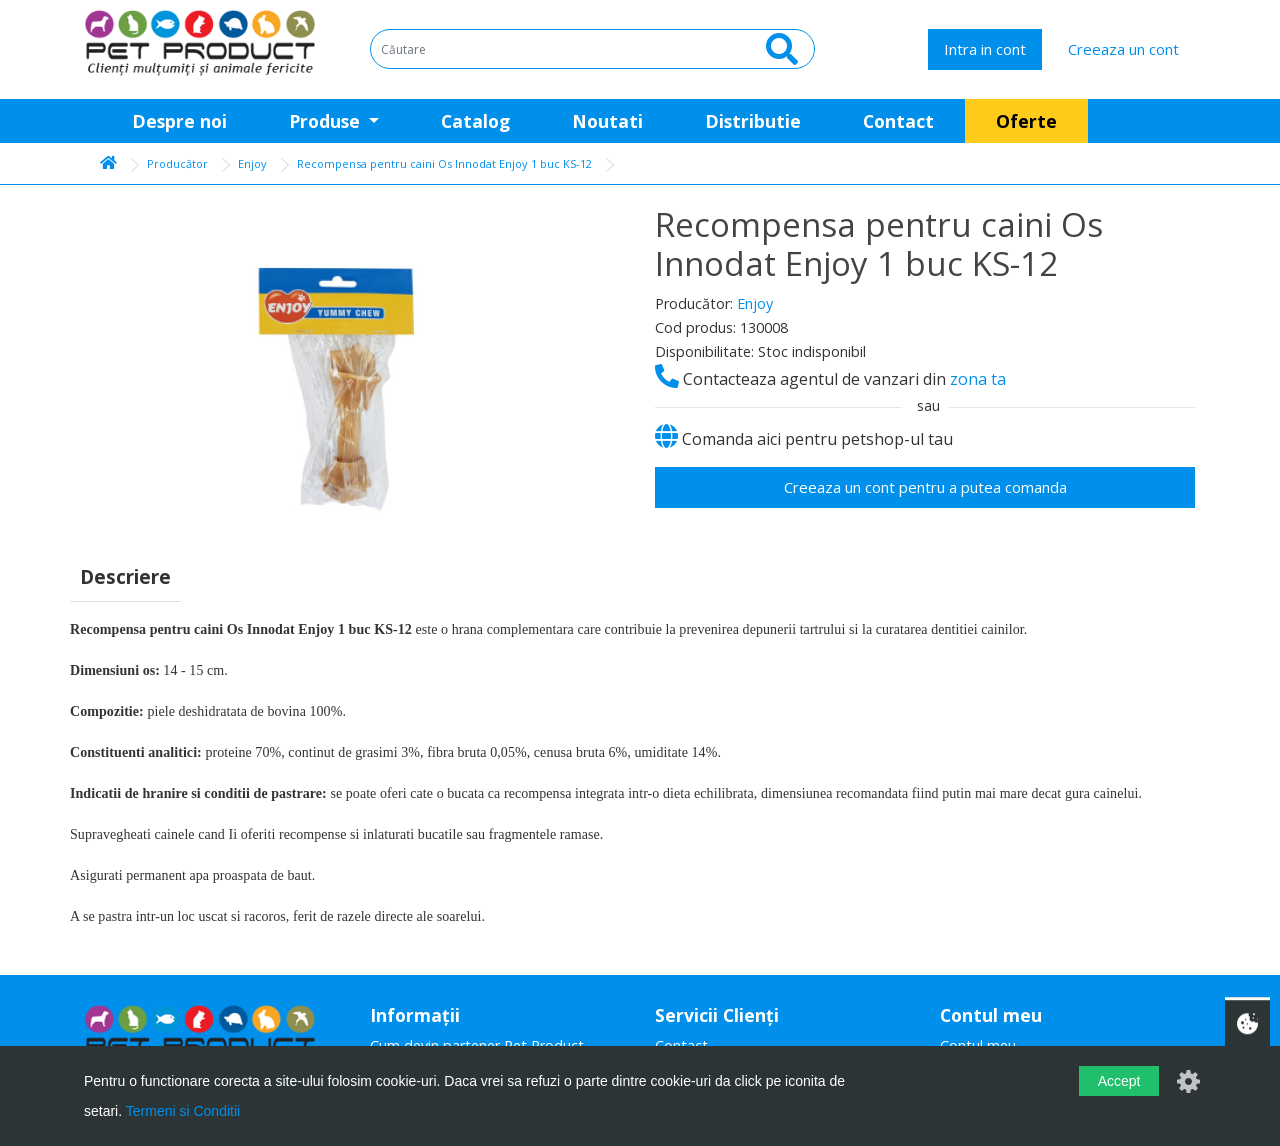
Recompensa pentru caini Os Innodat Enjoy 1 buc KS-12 (444, 163)
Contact (898, 121)
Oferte (1026, 121)
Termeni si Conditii (183, 1111)
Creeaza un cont (1123, 49)
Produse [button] (327, 121)
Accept (1119, 1081)
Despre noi (179, 121)
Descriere (125, 576)
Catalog (475, 121)
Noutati (607, 121)
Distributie (753, 121)
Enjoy (252, 163)
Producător (177, 163)
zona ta (978, 379)
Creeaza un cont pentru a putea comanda (925, 487)
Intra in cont (985, 49)
